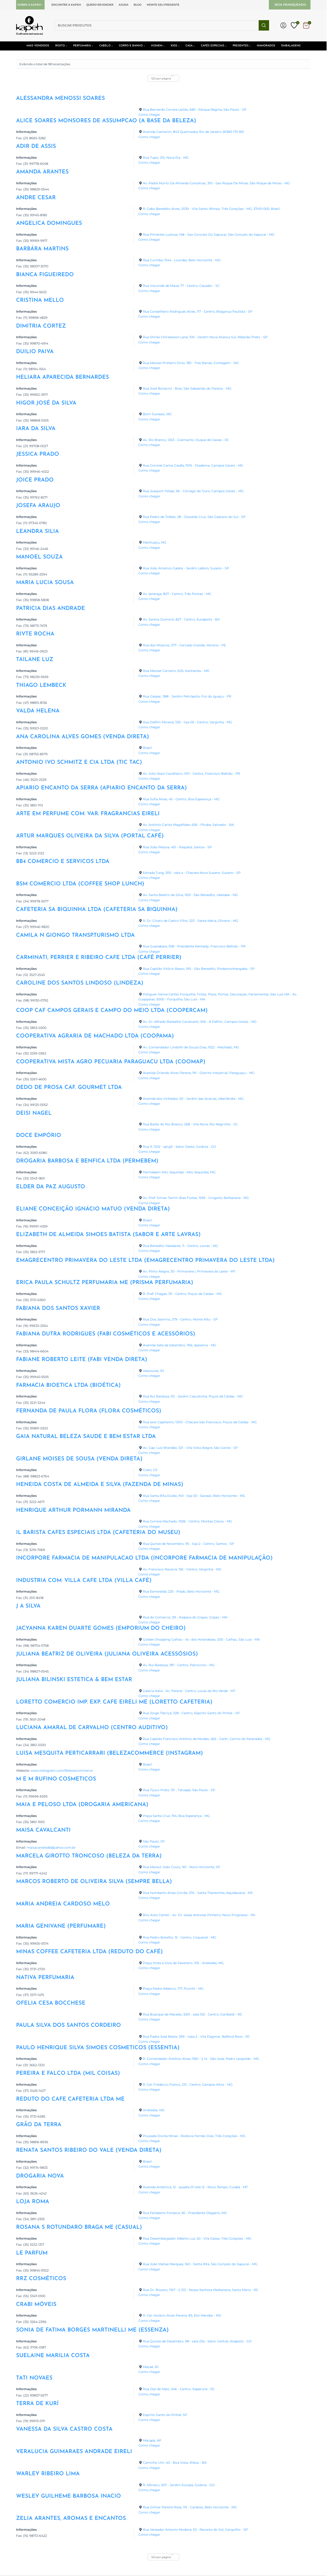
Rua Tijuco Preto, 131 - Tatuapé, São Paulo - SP (179, 1790)
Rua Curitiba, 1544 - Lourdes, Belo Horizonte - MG (182, 260)
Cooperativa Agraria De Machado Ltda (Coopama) (95, 1036)
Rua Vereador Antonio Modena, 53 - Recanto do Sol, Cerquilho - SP (195, 2530)
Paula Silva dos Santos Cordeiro (68, 2025)
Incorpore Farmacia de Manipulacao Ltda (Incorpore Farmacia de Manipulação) (144, 1558)
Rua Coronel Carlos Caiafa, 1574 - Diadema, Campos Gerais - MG (193, 465)
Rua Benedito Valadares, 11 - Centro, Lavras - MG (180, 1246)
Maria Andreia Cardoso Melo (63, 1904)
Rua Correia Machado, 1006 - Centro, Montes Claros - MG (187, 1521)
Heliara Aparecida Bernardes (62, 377)
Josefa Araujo (38, 505)
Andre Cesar (36, 198)
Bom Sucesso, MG (157, 414)
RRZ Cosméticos (41, 2278)
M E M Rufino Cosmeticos (56, 1779)
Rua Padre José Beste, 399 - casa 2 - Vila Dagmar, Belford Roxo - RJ (196, 2036)
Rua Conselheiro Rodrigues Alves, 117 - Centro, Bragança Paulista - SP (197, 311)
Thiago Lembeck (41, 685)
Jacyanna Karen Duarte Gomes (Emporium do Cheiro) (101, 1628)
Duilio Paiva (35, 352)
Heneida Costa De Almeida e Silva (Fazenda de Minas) (99, 1484)
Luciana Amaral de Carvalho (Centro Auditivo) (92, 1727)
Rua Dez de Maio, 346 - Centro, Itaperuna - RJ (178, 2389)
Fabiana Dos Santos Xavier (58, 1308)
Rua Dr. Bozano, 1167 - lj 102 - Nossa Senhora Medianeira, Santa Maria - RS (200, 2290)
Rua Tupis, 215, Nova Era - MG (166, 158)
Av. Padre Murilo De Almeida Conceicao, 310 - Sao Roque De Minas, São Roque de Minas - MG (216, 183)
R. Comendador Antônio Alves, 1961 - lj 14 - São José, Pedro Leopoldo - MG (201, 2059)
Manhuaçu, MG (154, 542)
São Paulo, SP (154, 1841)
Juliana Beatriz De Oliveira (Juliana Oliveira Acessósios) (107, 1654)
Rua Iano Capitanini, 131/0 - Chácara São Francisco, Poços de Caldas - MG (200, 1422)
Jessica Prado (37, 454)
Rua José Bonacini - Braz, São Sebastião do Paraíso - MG (187, 388)
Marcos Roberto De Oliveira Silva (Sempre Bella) (94, 1881)
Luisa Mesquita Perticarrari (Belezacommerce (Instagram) (109, 1753)
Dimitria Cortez (41, 326)
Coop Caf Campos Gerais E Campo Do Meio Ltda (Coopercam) (112, 1010)
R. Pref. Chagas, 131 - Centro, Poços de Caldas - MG (182, 1294)
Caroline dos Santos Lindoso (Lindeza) (79, 983)
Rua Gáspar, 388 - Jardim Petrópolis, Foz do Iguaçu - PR (187, 697)
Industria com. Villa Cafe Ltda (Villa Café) (84, 1580)
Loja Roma (32, 2202)
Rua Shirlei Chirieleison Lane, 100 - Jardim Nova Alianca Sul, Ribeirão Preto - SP (205, 337)
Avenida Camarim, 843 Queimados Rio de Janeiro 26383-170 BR (193, 132)
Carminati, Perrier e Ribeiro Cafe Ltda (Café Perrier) (98, 957)
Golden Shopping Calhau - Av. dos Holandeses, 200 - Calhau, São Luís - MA (201, 1639)
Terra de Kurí (37, 2403)
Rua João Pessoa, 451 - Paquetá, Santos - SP (177, 847)
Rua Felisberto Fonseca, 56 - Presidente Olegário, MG (185, 2213)
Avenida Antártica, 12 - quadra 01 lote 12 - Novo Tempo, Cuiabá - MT (195, 2187)
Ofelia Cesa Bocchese (50, 2003)
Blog (138, 4)
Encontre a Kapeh (66, 4)
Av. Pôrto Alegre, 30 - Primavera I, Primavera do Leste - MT (189, 1272)
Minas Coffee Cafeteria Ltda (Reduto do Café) (89, 1952)
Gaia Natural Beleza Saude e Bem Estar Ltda (86, 1437)
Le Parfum (32, 2253)
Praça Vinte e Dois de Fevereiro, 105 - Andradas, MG (183, 1963)
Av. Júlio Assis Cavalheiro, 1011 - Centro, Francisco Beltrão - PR (191, 774)
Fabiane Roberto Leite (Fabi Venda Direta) (81, 1360)
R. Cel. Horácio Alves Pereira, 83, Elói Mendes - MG (182, 2315)
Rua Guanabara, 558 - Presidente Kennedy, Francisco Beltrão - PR (194, 946)
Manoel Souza (39, 557)
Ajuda (123, 4)
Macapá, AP (152, 2440)
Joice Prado (35, 480)
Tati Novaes (34, 2378)
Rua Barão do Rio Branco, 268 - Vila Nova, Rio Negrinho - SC (190, 1124)
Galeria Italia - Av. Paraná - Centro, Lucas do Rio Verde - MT (189, 1691)
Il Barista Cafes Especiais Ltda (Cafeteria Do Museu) (98, 1532)
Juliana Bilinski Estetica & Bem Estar (74, 1679)
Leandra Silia (37, 531)
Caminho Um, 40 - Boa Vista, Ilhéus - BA (175, 2463)
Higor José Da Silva (46, 403)
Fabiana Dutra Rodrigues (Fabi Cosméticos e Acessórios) (105, 1334)
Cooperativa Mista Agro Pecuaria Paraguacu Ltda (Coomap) (110, 1062)
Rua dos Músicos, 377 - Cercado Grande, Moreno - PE (184, 645)
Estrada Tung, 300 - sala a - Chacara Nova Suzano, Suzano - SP (192, 873)
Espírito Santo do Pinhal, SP (165, 2415)
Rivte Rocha (35, 634)
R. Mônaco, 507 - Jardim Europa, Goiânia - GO (179, 2485)
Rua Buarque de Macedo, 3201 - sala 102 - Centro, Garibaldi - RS (192, 2014)
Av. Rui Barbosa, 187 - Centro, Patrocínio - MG (179, 1665)
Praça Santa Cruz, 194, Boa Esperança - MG (176, 1816)
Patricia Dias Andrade (50, 608)
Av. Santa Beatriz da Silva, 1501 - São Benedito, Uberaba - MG (190, 895)
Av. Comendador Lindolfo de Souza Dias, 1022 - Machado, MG (191, 1047)
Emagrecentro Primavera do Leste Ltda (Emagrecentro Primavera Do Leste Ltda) (145, 1260)
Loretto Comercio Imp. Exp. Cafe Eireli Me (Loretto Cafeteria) (114, 1702)
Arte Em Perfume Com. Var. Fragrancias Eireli (88, 814)
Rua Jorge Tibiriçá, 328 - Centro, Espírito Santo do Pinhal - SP (191, 1713)
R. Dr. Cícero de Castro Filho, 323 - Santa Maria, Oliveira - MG (190, 921)
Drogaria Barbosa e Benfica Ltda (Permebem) (87, 1161)
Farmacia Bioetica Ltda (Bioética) (68, 1385)
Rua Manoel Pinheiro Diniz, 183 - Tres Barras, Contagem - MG (191, 363)
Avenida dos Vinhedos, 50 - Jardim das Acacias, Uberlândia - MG (193, 1099)
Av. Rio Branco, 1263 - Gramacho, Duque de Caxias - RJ (186, 440)
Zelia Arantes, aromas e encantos (71, 2518)
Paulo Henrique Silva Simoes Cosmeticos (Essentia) (98, 2048)
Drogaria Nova (40, 2176)
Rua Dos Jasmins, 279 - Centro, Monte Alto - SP (180, 1319)
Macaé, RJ (151, 2367)
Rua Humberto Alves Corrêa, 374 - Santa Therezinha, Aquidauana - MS (198, 1893)
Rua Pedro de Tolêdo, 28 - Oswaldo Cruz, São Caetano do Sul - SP (194, 517)
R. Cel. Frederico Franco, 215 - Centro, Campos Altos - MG (188, 2084)
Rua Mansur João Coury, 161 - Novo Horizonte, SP (181, 1867)
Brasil (147, 748)
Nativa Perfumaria (45, 1977)
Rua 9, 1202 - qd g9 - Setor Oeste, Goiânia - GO (179, 1147)
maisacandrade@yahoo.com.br (51, 1848)
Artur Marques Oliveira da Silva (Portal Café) (90, 836)
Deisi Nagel (34, 1113)
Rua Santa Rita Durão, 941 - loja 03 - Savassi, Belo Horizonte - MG (194, 1496)
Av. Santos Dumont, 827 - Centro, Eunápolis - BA (181, 619)
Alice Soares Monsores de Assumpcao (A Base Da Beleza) (106, 121)
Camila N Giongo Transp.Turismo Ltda (75, 935)
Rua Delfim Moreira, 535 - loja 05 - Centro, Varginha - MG (187, 722)
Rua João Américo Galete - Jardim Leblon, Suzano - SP (186, 568)
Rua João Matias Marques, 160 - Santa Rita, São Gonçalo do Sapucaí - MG (200, 2264)
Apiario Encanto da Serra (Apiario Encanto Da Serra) (101, 788)
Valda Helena (38, 711)
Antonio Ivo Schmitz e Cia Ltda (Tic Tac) (79, 762)
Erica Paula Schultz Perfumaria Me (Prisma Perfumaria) (104, 1282)
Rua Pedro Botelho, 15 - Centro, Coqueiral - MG (179, 1937)
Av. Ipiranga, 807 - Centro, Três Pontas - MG (177, 594)
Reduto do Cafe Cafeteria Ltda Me (70, 2099)
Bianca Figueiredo (45, 275)
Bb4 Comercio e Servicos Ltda (62, 862)
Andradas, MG (154, 2110)
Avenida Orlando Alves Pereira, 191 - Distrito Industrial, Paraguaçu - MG (199, 1073)
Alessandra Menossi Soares (60, 98)
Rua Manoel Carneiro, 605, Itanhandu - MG (176, 671)
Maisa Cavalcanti (43, 1830)
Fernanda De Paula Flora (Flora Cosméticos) (88, 1411)
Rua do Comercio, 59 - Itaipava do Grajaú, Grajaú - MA (185, 1617)
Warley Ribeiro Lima (48, 2474)
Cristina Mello (40, 300)
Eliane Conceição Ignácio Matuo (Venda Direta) (93, 1209)
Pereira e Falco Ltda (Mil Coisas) (68, 2073)
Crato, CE (150, 1470)
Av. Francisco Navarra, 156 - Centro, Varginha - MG (182, 1569)
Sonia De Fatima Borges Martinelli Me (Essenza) (92, 2330)
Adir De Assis (36, 146)
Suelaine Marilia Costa (53, 2356)
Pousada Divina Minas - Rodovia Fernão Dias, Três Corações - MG (194, 2136)
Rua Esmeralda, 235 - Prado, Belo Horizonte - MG (181, 1592)
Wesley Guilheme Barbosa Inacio (68, 2496)
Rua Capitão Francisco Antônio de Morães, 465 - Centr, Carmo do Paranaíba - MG (206, 1739)
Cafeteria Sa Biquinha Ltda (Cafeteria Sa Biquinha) (97, 909)
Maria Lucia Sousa (45, 583)
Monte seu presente (163, 4)
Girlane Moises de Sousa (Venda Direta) (79, 1459)
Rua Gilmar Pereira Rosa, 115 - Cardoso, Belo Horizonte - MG (190, 2507)
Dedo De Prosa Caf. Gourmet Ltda (69, 1087)
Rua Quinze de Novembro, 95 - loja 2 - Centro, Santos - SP (188, 1544)
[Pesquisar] (161, 25)
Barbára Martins (42, 249)
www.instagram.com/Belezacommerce (62, 1771)
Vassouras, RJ (153, 1371)
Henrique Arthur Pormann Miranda (73, 1510)
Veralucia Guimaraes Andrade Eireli (74, 2451)
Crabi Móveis (36, 2304)
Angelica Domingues (49, 223)
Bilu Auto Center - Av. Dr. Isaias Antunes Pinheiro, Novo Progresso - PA (199, 1915)
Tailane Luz (34, 660)
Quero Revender (99, 4)
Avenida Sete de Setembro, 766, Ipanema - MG (179, 1345)
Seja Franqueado (290, 4)
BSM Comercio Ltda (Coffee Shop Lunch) (80, 884)
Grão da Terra (38, 2125)
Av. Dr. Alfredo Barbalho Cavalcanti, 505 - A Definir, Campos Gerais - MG (200, 1022)
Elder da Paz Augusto (50, 1187)
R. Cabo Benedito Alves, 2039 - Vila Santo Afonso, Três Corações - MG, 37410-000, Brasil (211, 209)
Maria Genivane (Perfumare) (61, 1926)
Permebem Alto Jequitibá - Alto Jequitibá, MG (179, 1172)
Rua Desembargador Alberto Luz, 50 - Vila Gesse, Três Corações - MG (197, 2238)
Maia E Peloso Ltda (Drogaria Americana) (82, 1804)
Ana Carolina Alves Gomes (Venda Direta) (82, 737)
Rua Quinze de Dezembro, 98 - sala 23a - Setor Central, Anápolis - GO (197, 2341)
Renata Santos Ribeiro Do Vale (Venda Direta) (88, 2150)
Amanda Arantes (42, 172)
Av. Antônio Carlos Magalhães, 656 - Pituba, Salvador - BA (188, 825)
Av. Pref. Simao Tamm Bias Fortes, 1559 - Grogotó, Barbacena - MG (196, 1198)
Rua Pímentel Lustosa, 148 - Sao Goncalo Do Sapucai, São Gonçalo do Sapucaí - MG (209, 234)
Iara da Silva (35, 428)
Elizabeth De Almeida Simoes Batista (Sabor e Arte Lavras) (108, 1235)
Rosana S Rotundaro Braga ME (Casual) (79, 2227)
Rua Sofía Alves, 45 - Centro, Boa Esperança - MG (181, 799)
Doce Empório (38, 1135)
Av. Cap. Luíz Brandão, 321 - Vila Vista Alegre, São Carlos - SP (190, 1448)
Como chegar (149, 115)
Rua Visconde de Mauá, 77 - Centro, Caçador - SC (181, 286)
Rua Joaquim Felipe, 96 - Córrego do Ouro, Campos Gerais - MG (193, 491)
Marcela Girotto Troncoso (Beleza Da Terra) (89, 1856)
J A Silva (28, 1606)
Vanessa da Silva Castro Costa (64, 2429)
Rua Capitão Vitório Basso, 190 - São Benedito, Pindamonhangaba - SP (199, 969)
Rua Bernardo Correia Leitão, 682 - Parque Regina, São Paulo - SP (194, 110)
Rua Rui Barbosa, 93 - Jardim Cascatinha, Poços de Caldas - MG (193, 1397)
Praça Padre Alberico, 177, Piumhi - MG (173, 1989)
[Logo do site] (29, 25)
